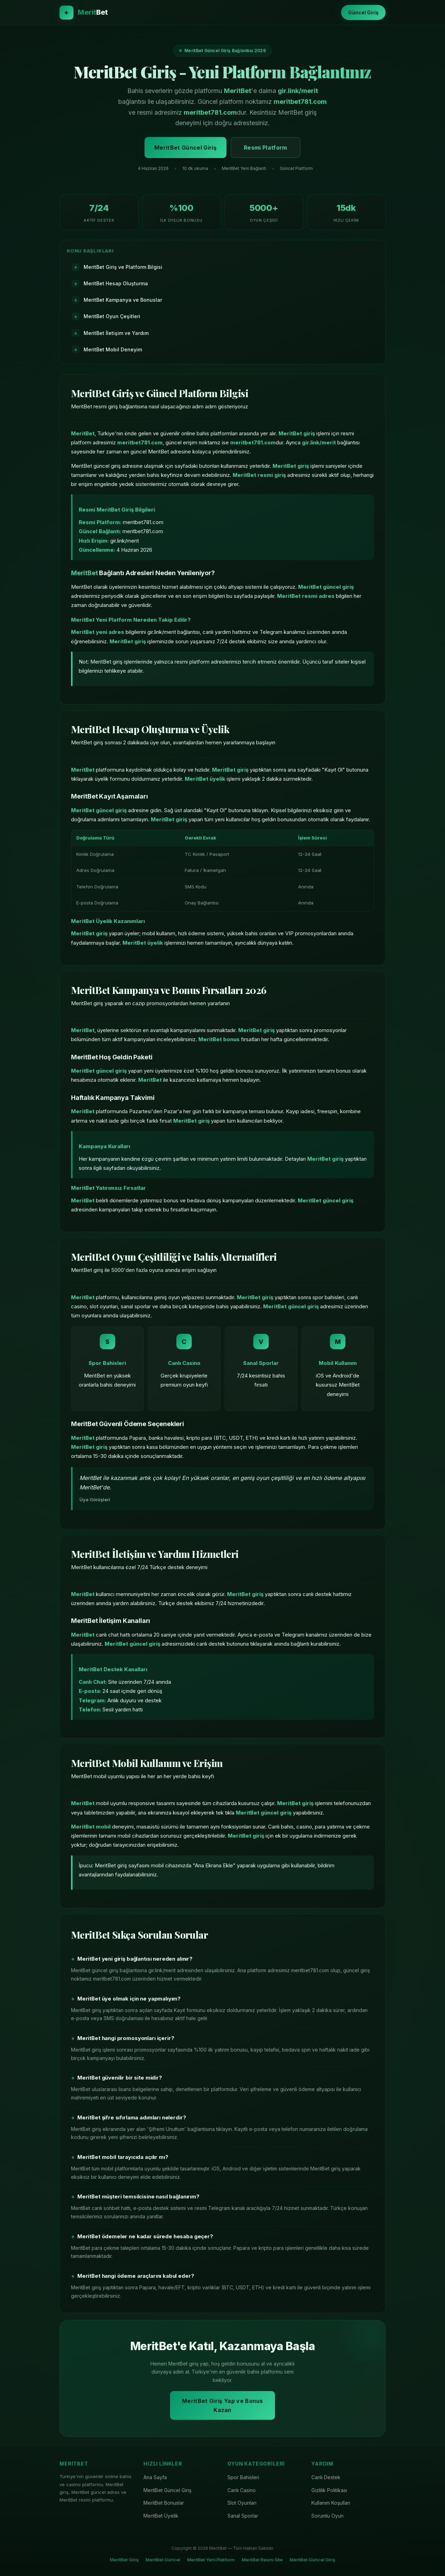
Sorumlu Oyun (327, 2516)
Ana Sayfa (155, 2477)
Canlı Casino (241, 2490)
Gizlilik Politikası (329, 2490)
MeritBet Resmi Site (262, 2559)
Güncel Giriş (363, 12)
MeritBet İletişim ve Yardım (116, 333)
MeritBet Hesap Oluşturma (116, 283)
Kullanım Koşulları (330, 2503)
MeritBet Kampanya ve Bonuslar (123, 300)
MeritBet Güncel (163, 2559)
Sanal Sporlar (242, 2516)
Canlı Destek (325, 2477)
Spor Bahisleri (243, 2477)
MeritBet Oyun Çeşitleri (112, 316)
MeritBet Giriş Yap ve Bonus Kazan (222, 2405)
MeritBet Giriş (124, 2559)
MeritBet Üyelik (160, 2516)
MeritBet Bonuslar (163, 2503)
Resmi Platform (265, 147)
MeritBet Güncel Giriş (185, 147)
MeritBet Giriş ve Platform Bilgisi (123, 267)
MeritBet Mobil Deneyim (113, 349)
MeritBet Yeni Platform (211, 2559)
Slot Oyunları (241, 2503)
